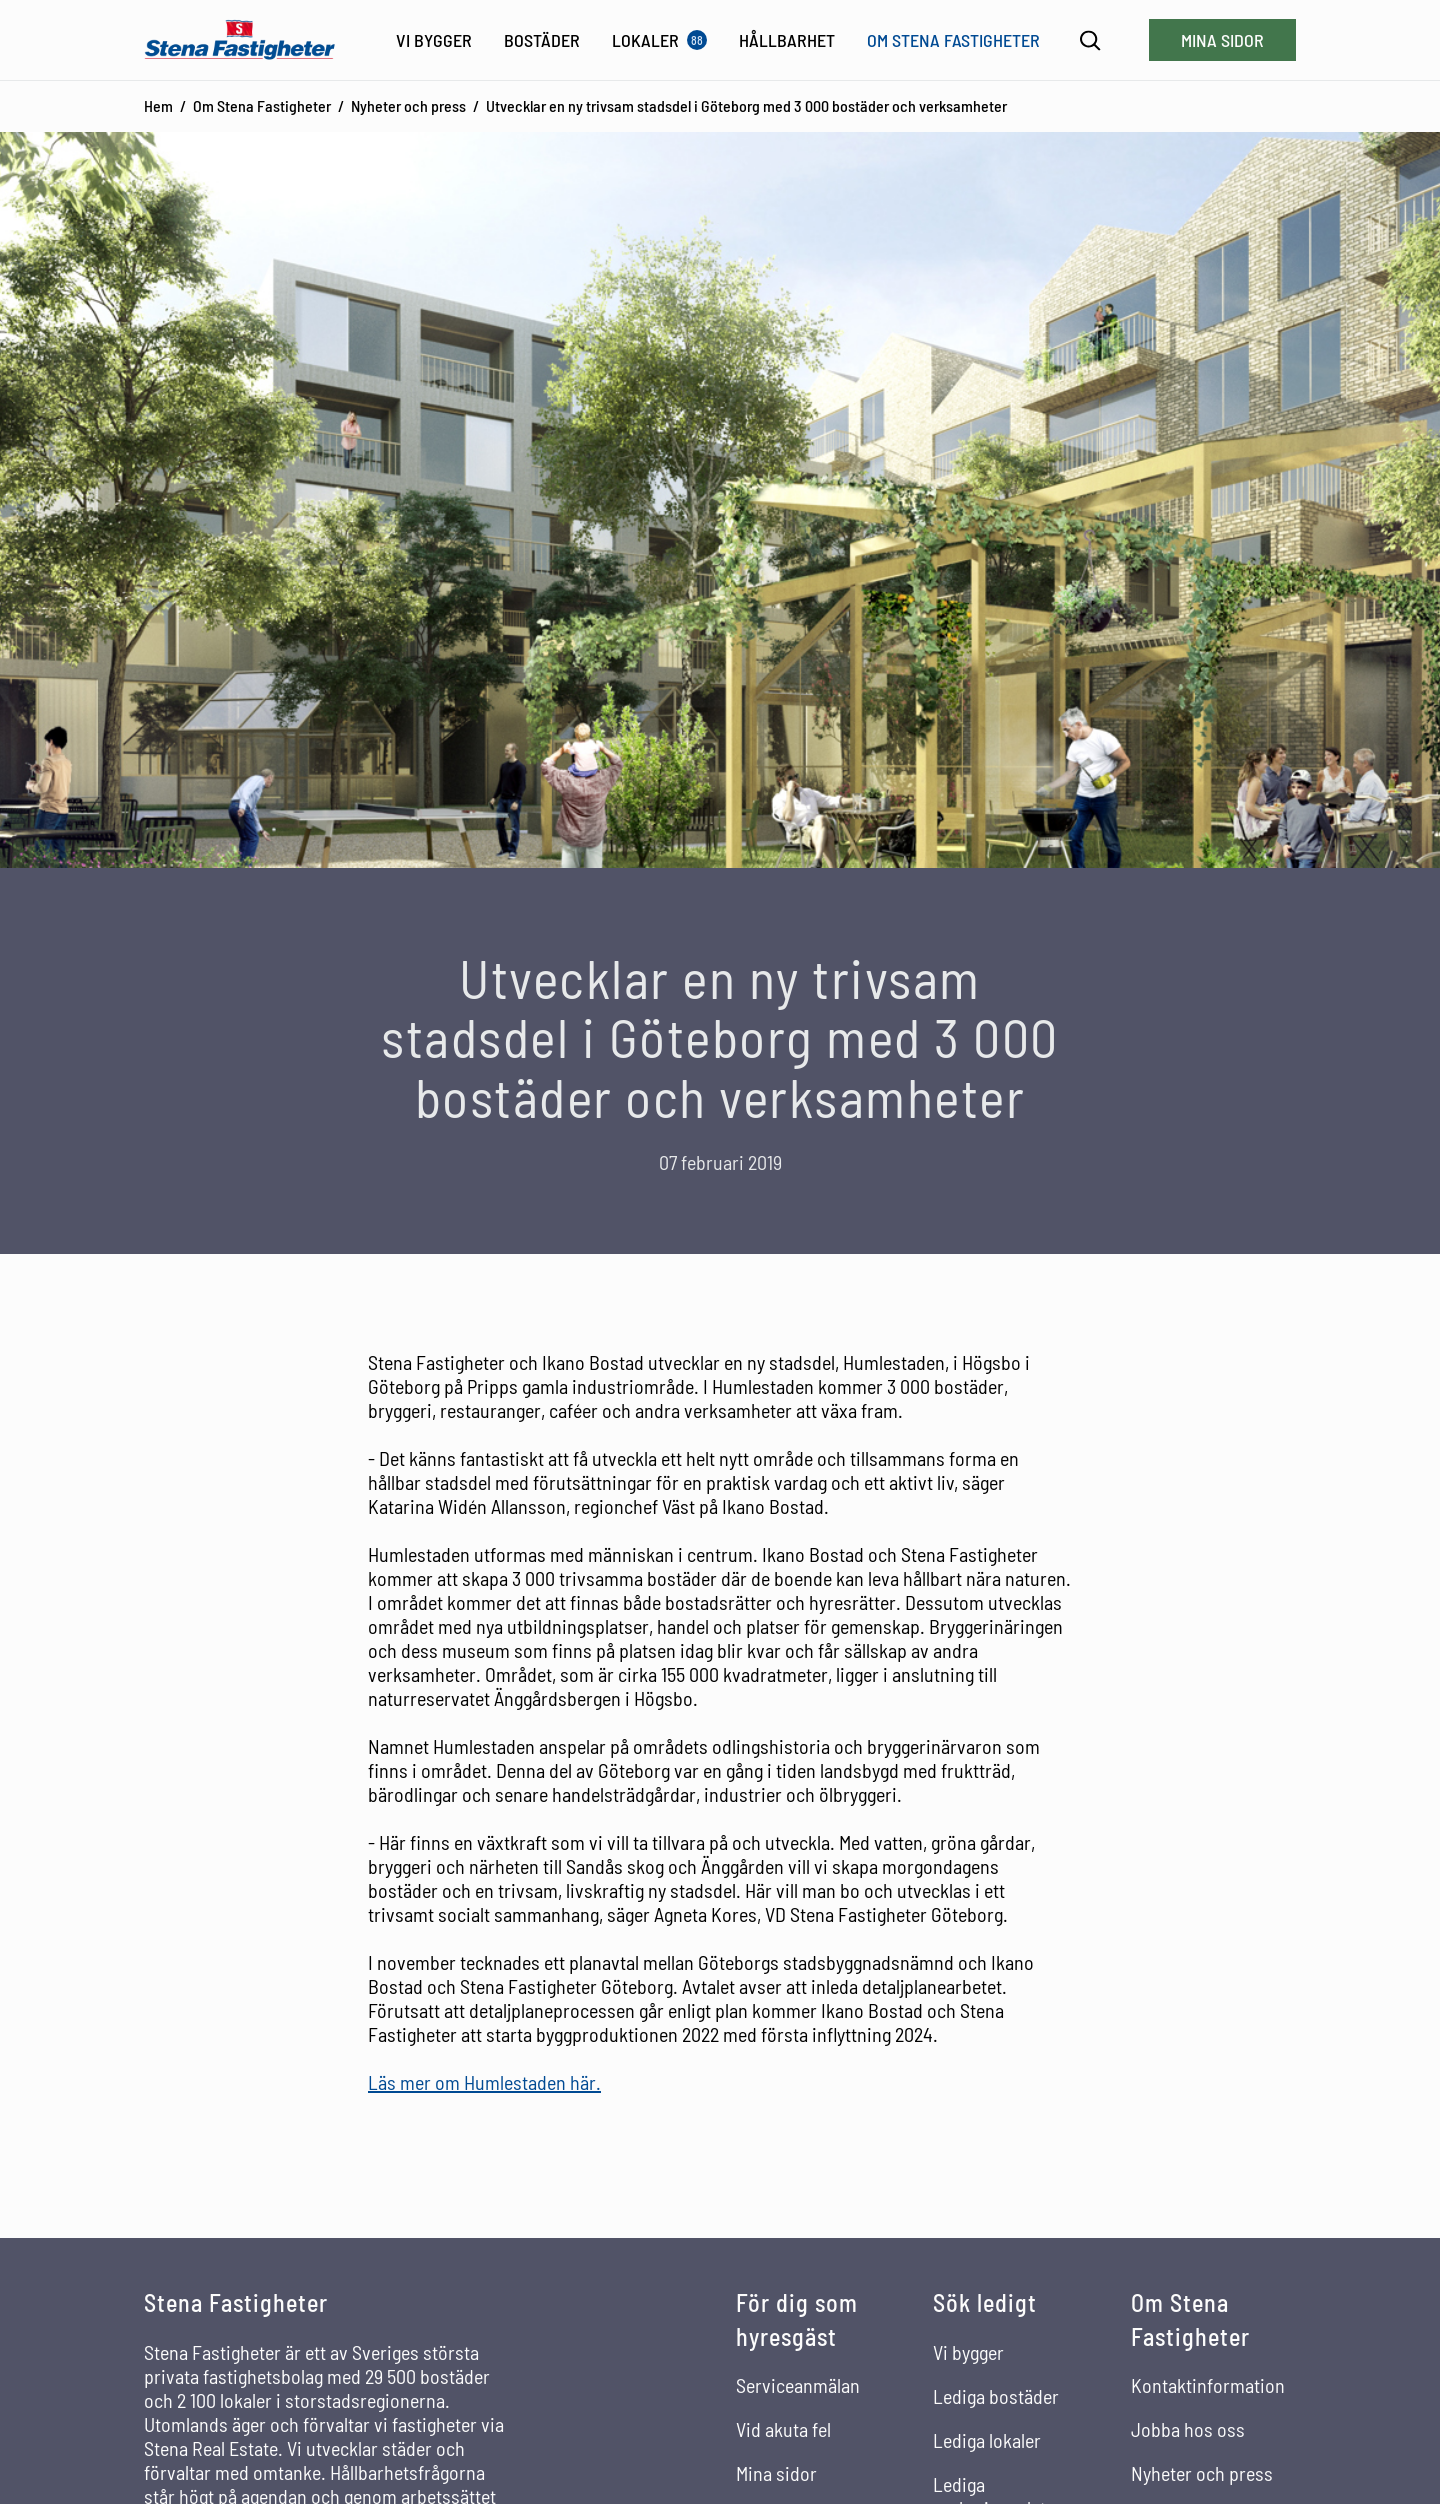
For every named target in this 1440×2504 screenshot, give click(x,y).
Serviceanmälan (798, 2385)
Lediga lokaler (987, 2440)
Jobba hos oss (1188, 2429)
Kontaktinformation (1208, 2385)
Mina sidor (1222, 40)
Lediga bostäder (996, 2396)
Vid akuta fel (783, 2429)
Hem (158, 105)
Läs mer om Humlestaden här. (484, 2082)
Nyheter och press (408, 105)
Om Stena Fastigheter (262, 105)
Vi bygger (968, 2352)
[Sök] (1090, 40)
